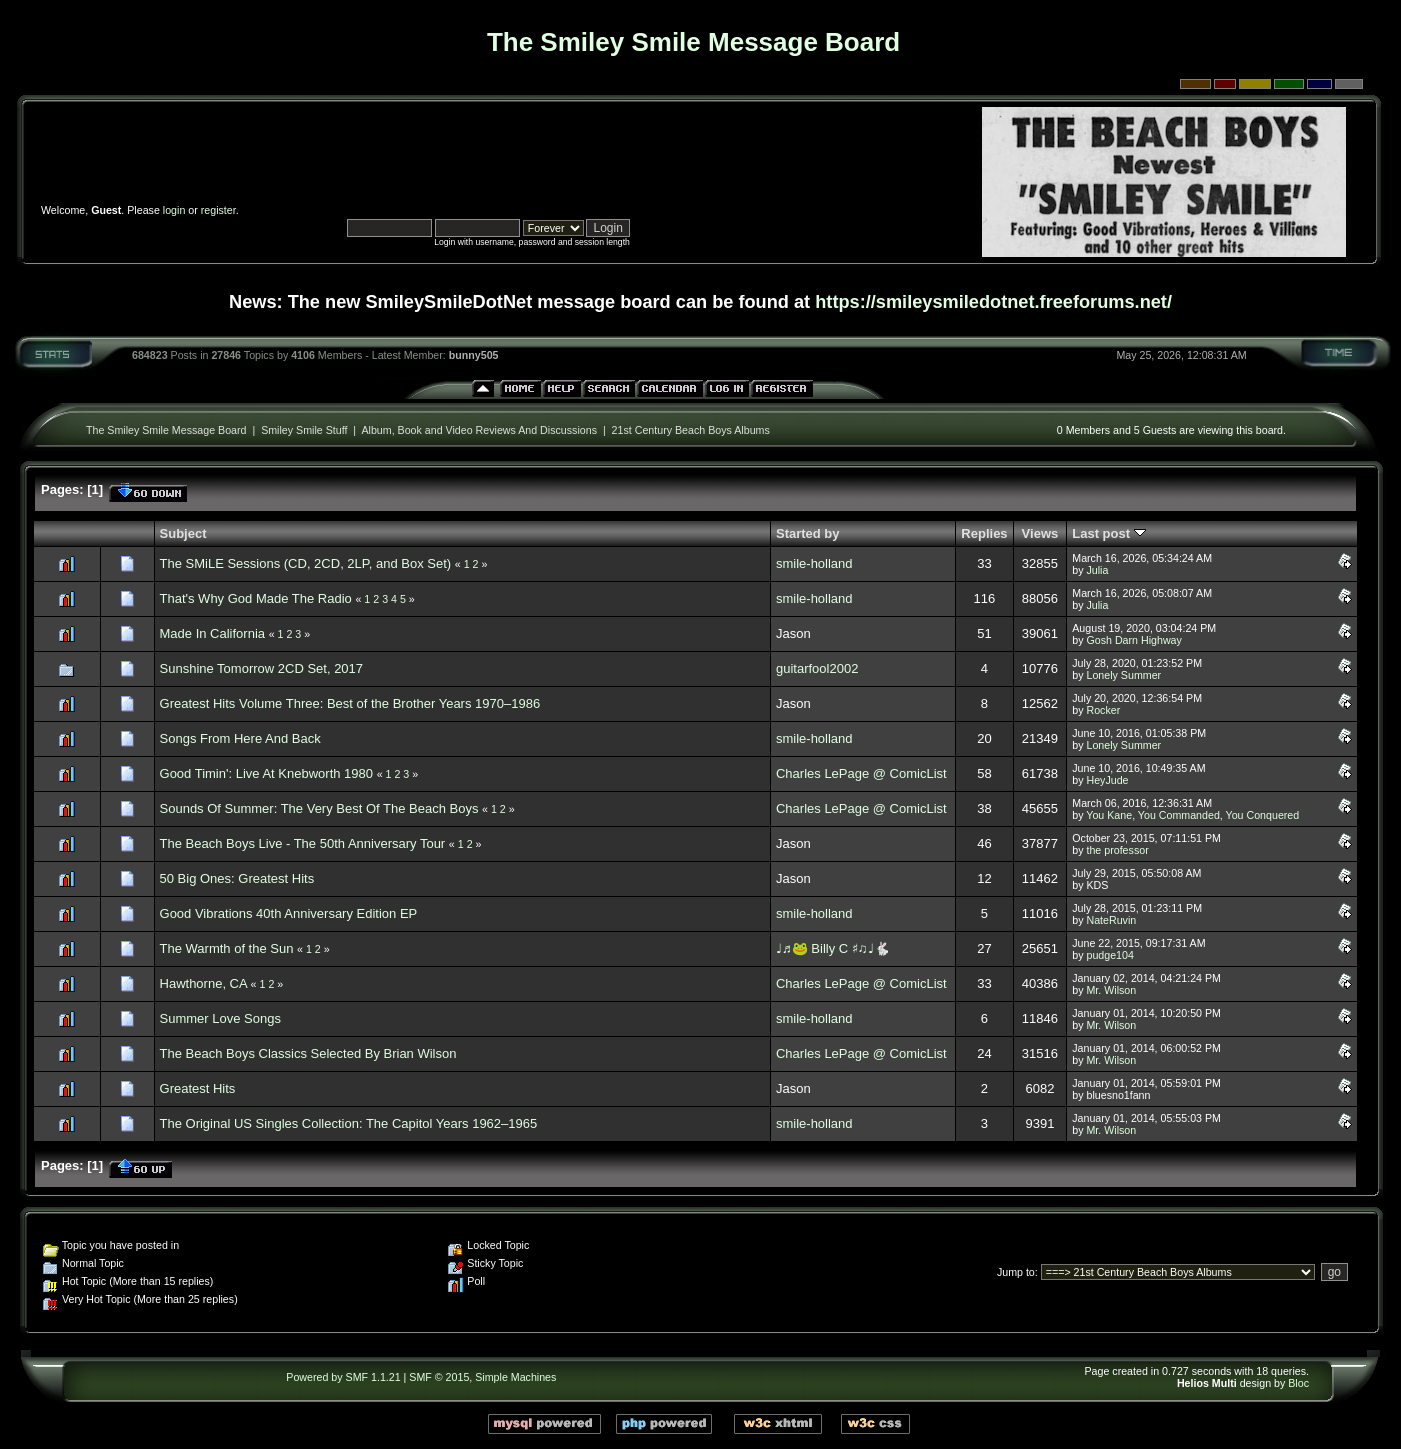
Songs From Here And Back (240, 738)
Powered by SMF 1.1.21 (343, 1377)
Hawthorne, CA (203, 983)
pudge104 (1109, 955)
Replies (984, 533)
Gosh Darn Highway (1133, 640)
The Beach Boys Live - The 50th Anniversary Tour (303, 843)
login (174, 210)
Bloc (1298, 1383)
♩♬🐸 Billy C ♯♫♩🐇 (833, 948)
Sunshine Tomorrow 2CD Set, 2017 (262, 668)
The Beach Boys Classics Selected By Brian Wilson (308, 1053)
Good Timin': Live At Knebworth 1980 (267, 773)
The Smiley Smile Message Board (166, 430)
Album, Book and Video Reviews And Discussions (479, 430)
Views (1040, 533)
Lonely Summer (1123, 675)
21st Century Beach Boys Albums (691, 430)
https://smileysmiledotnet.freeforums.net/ (993, 302)
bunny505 (474, 355)
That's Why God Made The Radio (256, 598)
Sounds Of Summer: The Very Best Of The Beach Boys (319, 808)
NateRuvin (1111, 920)
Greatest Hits (198, 1088)
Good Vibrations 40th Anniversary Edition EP (289, 913)
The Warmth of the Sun (227, 948)
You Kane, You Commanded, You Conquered (1192, 815)
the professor (1117, 850)
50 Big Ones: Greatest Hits (237, 878)
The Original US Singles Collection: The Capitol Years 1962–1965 (349, 1123)
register (218, 210)
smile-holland (814, 563)
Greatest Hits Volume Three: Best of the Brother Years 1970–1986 (350, 703)
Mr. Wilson (1111, 990)
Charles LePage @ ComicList (861, 773)
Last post (1108, 533)
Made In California (213, 633)
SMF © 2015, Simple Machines (482, 1377)
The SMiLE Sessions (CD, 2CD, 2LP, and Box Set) (306, 563)
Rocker (1103, 710)
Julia (1097, 570)
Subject (183, 533)
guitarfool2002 (817, 668)
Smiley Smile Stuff (304, 430)
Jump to (1016, 1272)
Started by (808, 533)
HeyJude (1107, 780)
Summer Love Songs (220, 1018)
